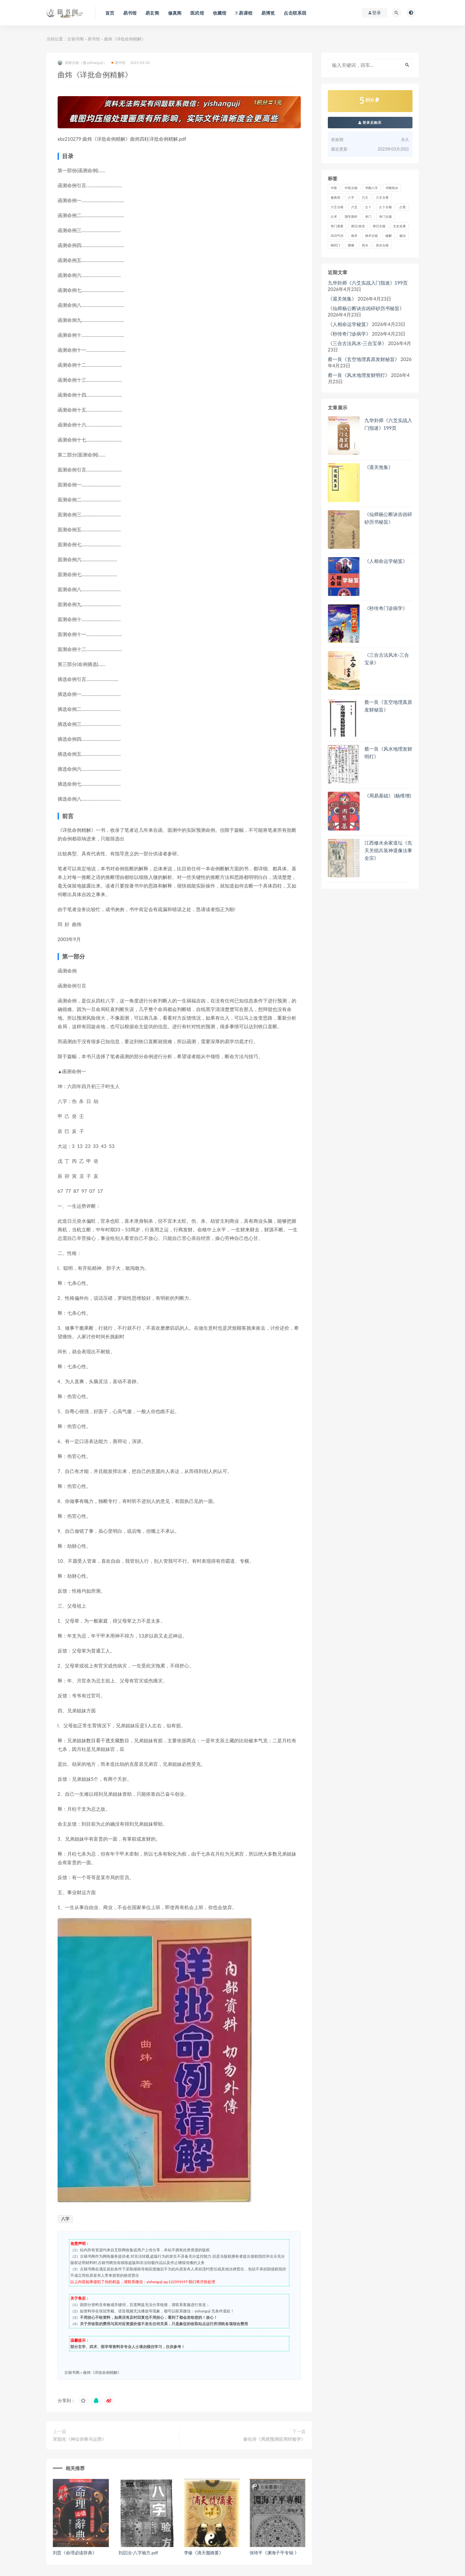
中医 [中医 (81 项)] (334, 188)
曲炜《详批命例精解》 (102, 2372)
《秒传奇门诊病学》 (349, 333)
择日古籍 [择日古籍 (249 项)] (379, 226)
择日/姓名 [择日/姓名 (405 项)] (358, 226)
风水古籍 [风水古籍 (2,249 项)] (382, 245)
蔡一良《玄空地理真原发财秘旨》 (363, 359)
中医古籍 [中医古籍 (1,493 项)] (351, 188)
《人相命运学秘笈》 (349, 324)
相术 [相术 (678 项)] (354, 235)
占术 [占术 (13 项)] (334, 216)
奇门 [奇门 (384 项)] (368, 216)
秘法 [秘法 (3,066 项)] (402, 235)
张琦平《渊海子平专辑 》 (274, 2552)
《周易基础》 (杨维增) (387, 795)
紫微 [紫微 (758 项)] (351, 245)
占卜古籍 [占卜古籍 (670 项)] (385, 207)
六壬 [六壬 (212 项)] (365, 197)
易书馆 (94, 38)
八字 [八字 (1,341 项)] (351, 197)
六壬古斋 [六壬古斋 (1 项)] (382, 197)
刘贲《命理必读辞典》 (75, 2552)
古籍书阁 (75, 38)
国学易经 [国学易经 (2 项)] (351, 216)
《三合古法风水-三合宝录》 (357, 343)
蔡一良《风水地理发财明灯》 (359, 375)
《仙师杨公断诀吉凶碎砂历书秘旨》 (366, 308)
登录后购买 (370, 122)
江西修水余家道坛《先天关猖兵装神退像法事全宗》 (388, 850)
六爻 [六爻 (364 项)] (354, 207)
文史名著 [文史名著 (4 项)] (399, 226)
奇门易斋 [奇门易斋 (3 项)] (337, 226)
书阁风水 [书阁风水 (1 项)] (391, 188)
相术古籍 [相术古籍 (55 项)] (371, 235)
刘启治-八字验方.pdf (138, 2552)
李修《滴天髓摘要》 (203, 2552)
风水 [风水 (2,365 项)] (365, 245)
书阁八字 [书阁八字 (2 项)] (371, 188)
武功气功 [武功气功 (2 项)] (337, 235)
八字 (65, 2218)
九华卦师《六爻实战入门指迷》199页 (368, 283)
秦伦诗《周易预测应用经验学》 (274, 2439)
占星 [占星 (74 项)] (402, 207)
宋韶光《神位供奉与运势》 (79, 2439)
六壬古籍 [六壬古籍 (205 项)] (337, 207)
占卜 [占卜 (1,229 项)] (368, 207)
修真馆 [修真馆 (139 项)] (335, 197)
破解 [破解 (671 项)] (388, 235)
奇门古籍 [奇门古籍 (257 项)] (385, 216)
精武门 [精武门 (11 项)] (335, 245)
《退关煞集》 (342, 298)
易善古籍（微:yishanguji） (82, 62)
